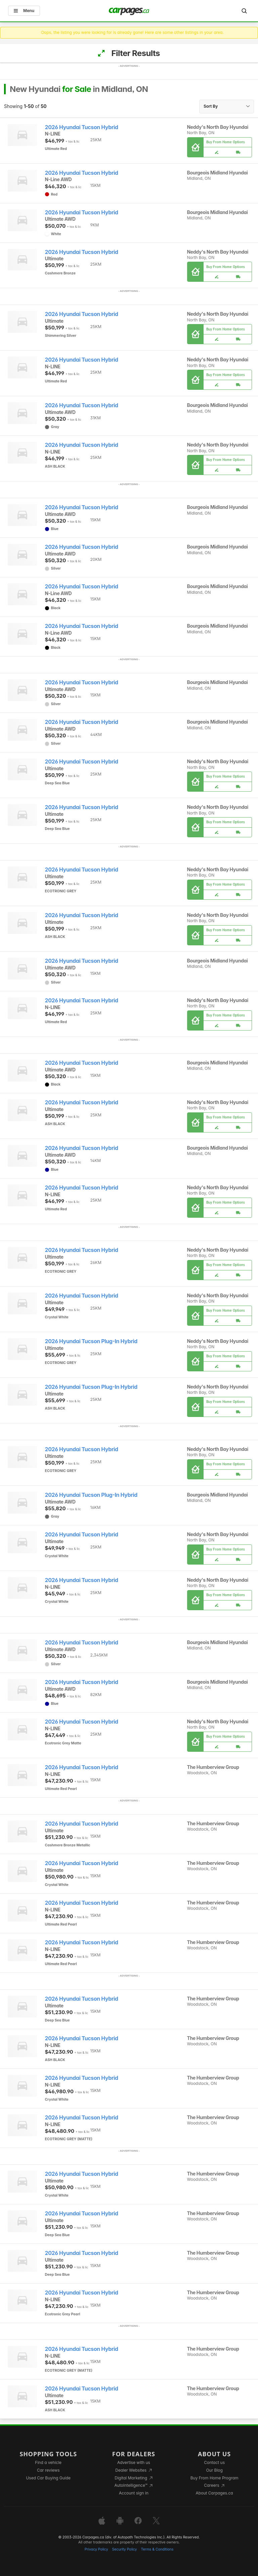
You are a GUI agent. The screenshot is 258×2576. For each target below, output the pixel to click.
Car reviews (48, 2470)
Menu (24, 10)
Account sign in (133, 2492)
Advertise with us (133, 2462)
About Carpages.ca (214, 2492)
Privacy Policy (96, 2549)
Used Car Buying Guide (48, 2477)
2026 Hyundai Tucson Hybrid (81, 127)
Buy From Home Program (214, 2477)
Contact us (214, 2462)
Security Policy (124, 2549)
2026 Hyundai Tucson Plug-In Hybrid (91, 1341)
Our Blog (214, 2470)
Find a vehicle (48, 2462)
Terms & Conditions (157, 2549)
